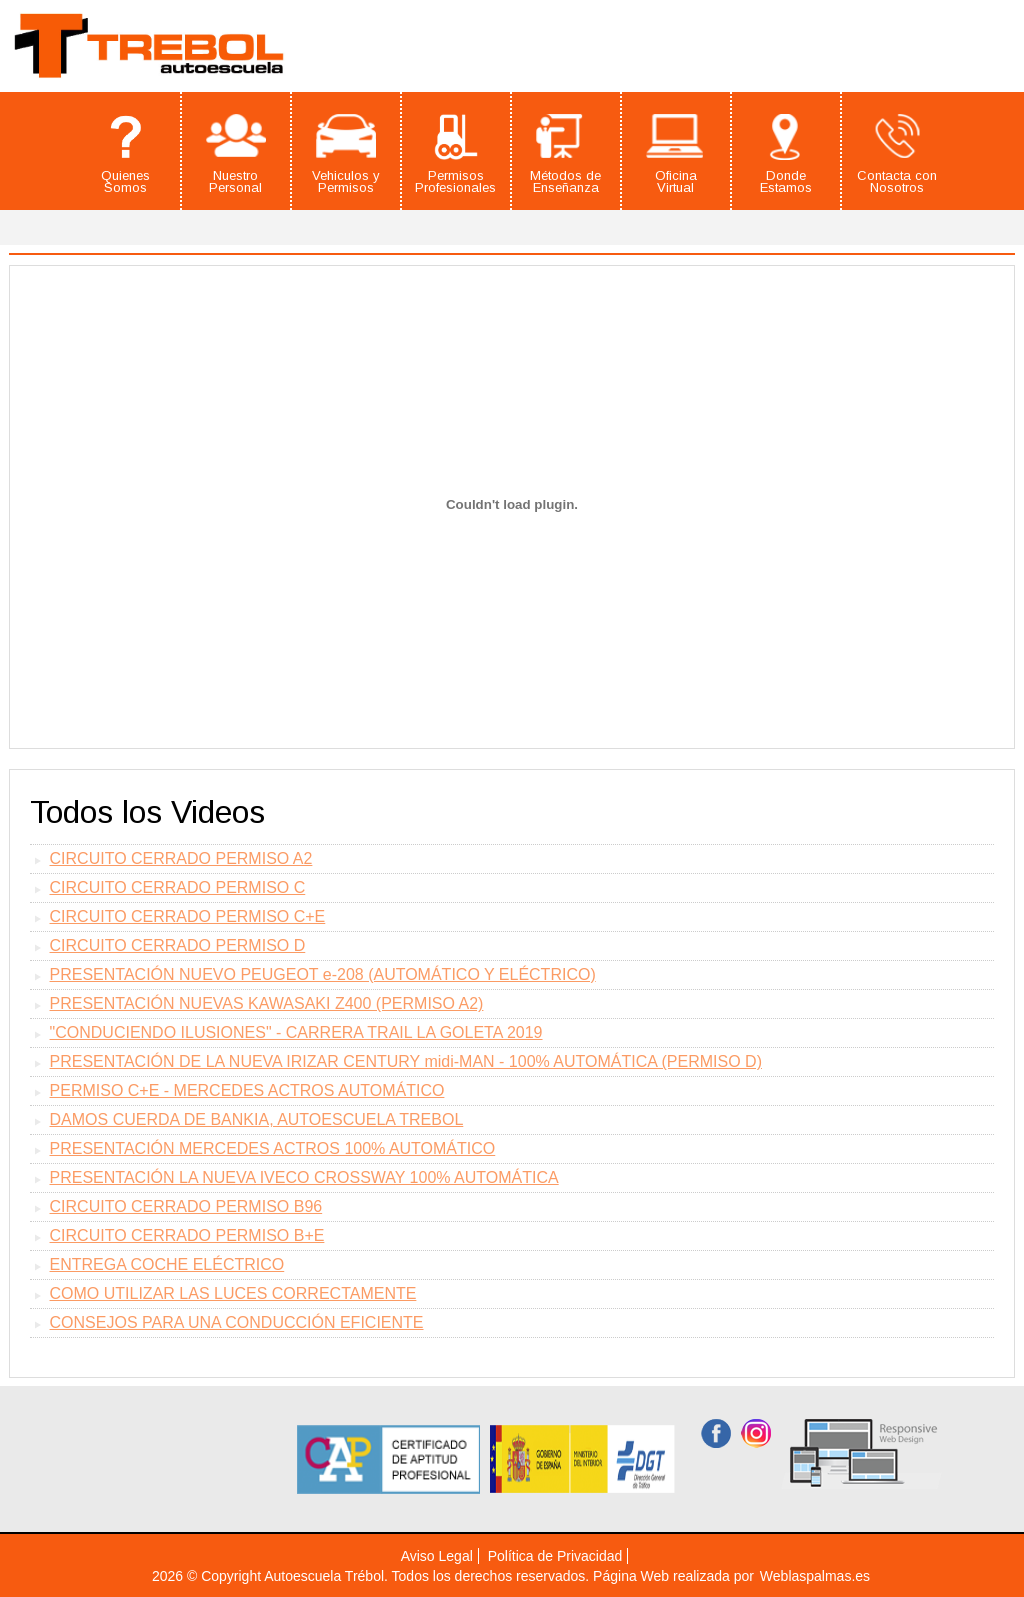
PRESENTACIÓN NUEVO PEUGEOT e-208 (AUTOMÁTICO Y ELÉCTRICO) (323, 974)
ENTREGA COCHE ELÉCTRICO (167, 1264)
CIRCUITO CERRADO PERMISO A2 (181, 858)
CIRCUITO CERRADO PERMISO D (178, 945)
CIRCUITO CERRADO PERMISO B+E (187, 1235)
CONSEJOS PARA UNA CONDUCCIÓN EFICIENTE (237, 1322)
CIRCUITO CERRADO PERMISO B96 (186, 1206)
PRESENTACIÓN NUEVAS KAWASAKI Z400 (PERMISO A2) (267, 1003)
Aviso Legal (437, 1556)
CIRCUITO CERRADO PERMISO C (178, 887)
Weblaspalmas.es (815, 1576)
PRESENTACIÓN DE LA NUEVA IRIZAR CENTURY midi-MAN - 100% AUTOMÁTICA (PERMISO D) (406, 1061)
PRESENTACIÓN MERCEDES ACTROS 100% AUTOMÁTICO (273, 1148)
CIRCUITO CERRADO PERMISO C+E (188, 916)
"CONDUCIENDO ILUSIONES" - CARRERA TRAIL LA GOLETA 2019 (296, 1032)
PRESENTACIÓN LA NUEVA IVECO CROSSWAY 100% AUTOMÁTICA (304, 1177)
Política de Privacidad (555, 1556)
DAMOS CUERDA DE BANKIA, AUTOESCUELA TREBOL (257, 1119)
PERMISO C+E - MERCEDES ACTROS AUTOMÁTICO (247, 1090)
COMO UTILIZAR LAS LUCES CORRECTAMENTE (233, 1293)
